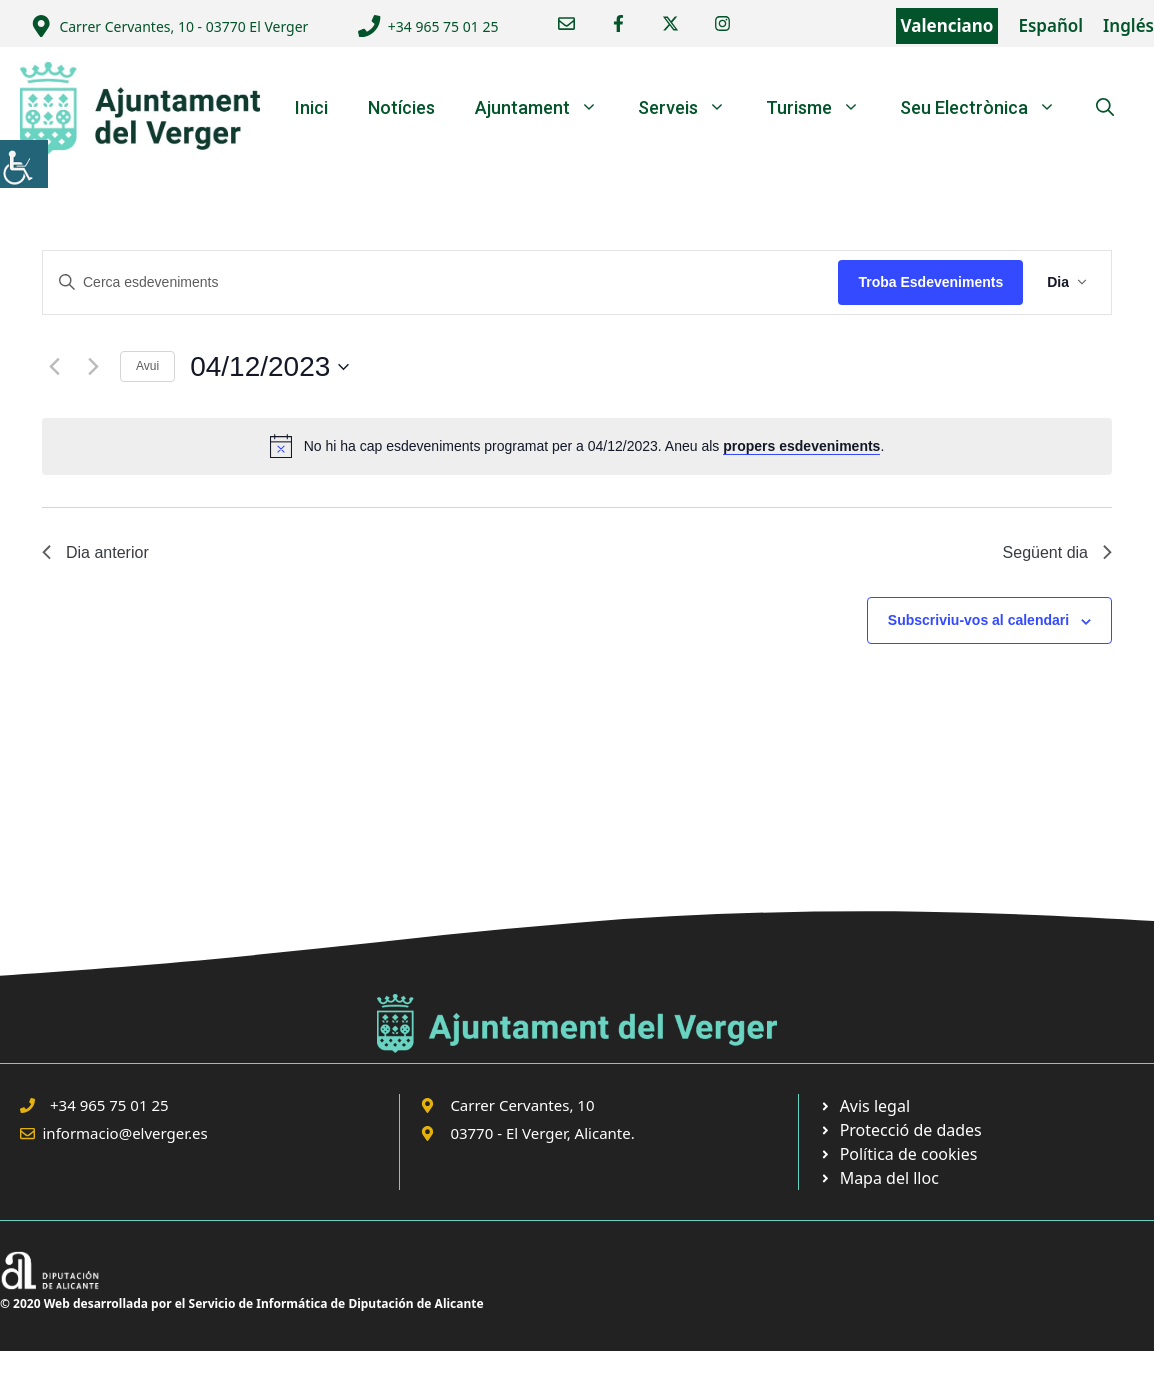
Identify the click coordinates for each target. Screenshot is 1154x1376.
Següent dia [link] (1057, 552)
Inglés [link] (1128, 25)
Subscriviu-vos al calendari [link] (978, 620)
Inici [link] (311, 107)
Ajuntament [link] (546, 108)
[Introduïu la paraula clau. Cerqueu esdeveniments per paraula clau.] (440, 282)
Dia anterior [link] (95, 552)
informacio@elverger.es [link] (125, 1133)
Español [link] (1050, 25)
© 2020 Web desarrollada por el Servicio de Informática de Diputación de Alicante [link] (242, 1303)
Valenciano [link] (947, 25)
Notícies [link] (401, 107)
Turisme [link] (823, 108)
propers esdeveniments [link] (801, 446)
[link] (24, 164)
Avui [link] (147, 366)
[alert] (577, 446)
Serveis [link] (692, 108)
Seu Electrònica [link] (988, 108)
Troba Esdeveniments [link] (930, 282)
